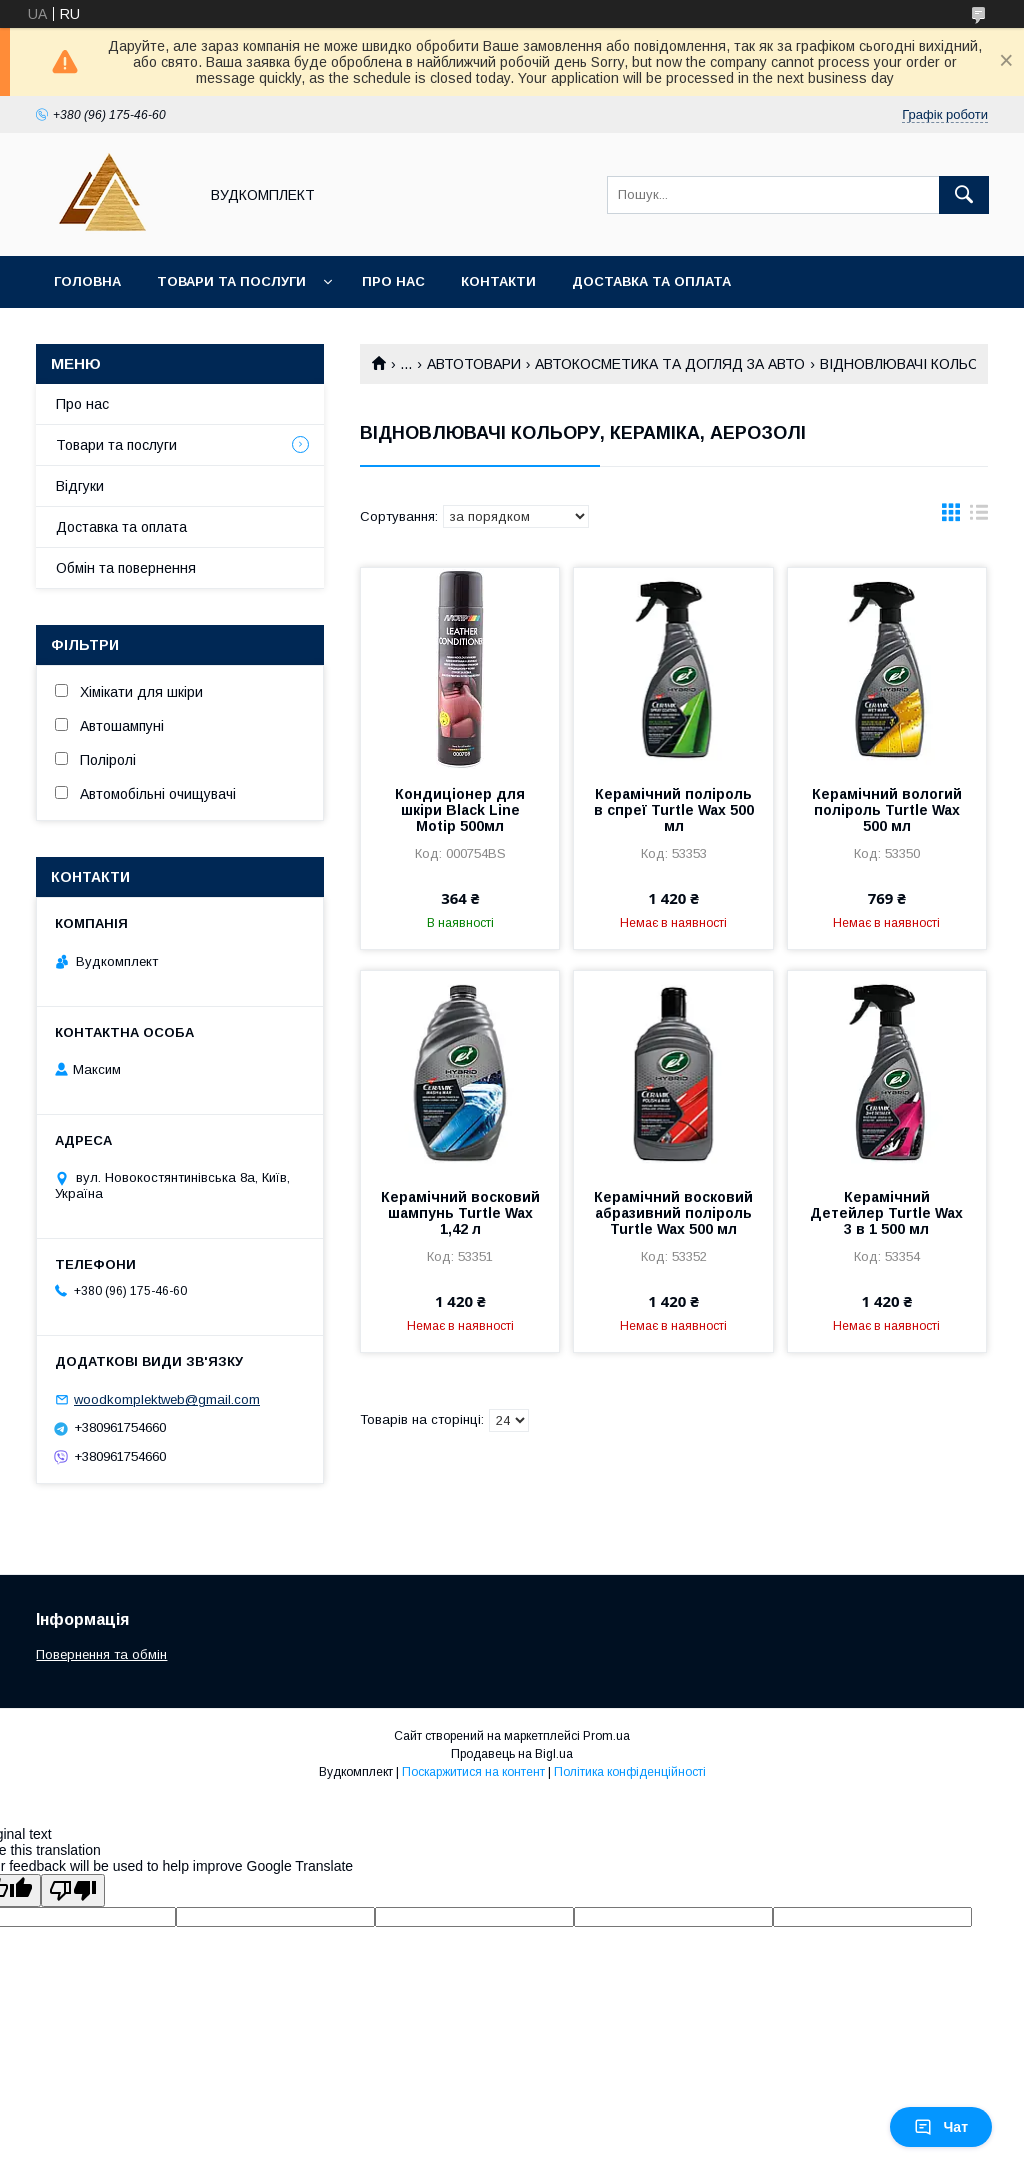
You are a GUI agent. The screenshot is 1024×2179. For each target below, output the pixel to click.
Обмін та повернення (126, 568)
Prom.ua (606, 1736)
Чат (941, 2127)
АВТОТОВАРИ (474, 364)
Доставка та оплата (651, 281)
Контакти (498, 281)
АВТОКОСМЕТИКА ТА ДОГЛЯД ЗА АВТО (670, 364)
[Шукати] (964, 195)
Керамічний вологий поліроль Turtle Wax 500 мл (887, 810)
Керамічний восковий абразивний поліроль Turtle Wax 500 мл (673, 1213)
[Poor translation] (73, 1890)
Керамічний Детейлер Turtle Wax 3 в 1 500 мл (886, 1213)
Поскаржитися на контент (473, 1772)
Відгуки (80, 486)
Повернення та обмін (101, 1654)
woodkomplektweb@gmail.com (167, 1399)
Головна (87, 281)
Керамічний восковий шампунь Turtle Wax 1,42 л (460, 1213)
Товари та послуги (231, 281)
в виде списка (979, 517)
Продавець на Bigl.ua (512, 1754)
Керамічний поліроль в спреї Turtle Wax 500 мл (674, 810)
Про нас (393, 281)
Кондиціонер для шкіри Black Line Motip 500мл (460, 810)
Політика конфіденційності (630, 1772)
